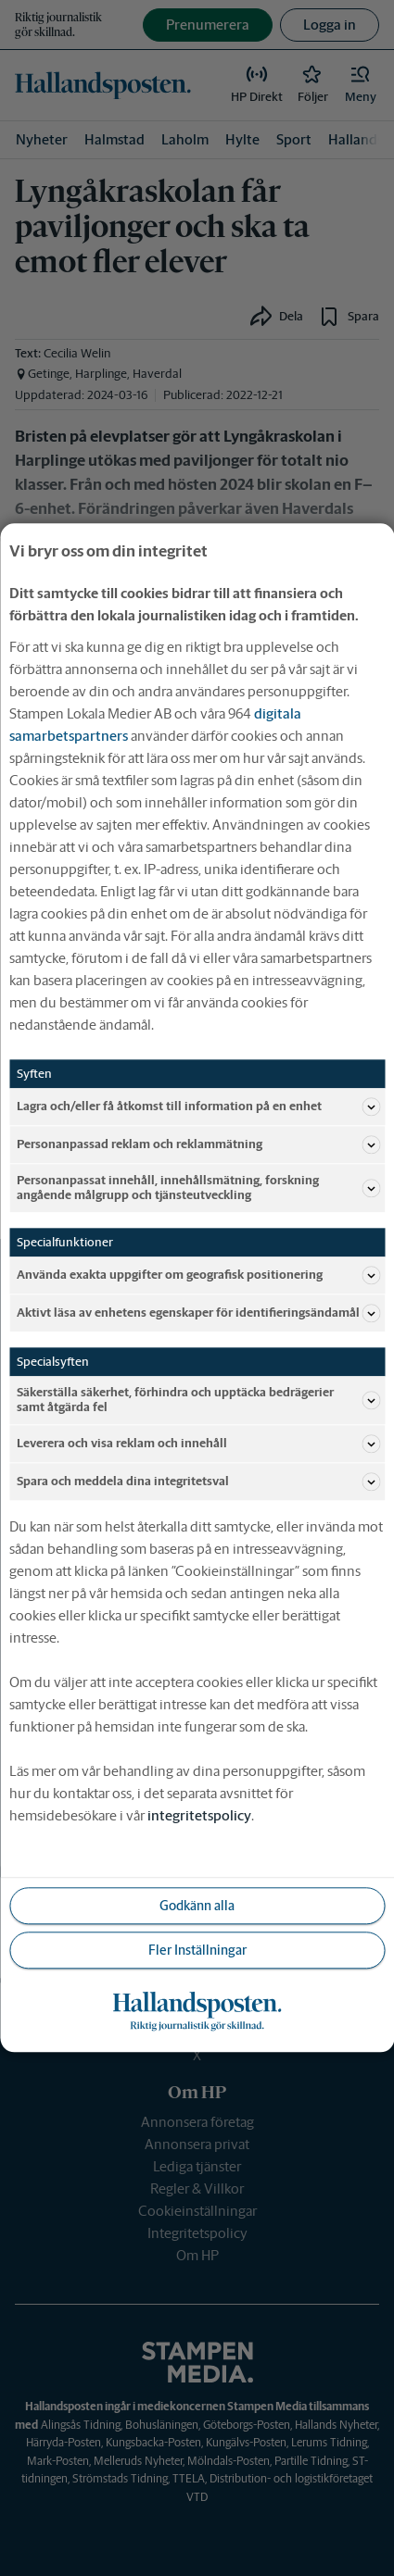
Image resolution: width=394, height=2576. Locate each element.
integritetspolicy (199, 1816)
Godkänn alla (197, 1905)
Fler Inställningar (197, 1950)
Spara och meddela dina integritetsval (198, 1482)
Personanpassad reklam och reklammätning (198, 1144)
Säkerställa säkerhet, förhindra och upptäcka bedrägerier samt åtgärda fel (198, 1400)
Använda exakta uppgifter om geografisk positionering (198, 1276)
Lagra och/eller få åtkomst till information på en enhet (198, 1106)
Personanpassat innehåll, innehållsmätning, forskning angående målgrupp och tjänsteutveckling (198, 1187)
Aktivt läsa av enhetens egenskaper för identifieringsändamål (198, 1314)
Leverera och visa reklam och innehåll (198, 1444)
